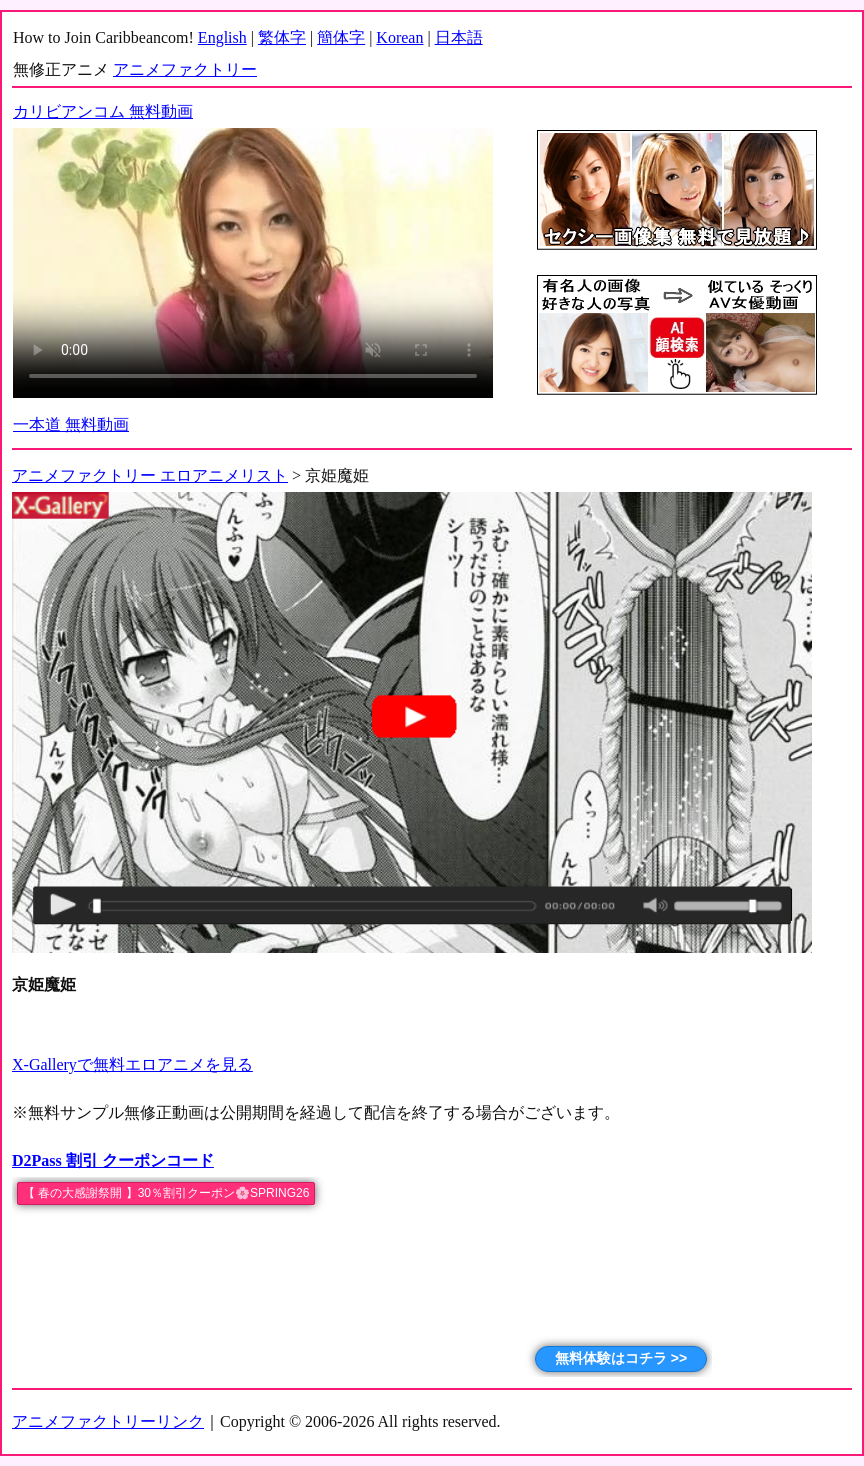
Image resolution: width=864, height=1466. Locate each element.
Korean (399, 37)
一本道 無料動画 (71, 424)
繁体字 (282, 37)
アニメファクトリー (185, 69)
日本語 (459, 37)
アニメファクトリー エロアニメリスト (150, 475)
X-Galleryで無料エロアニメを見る (132, 1064)
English (222, 37)
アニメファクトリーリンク (108, 1421)
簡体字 (341, 37)
